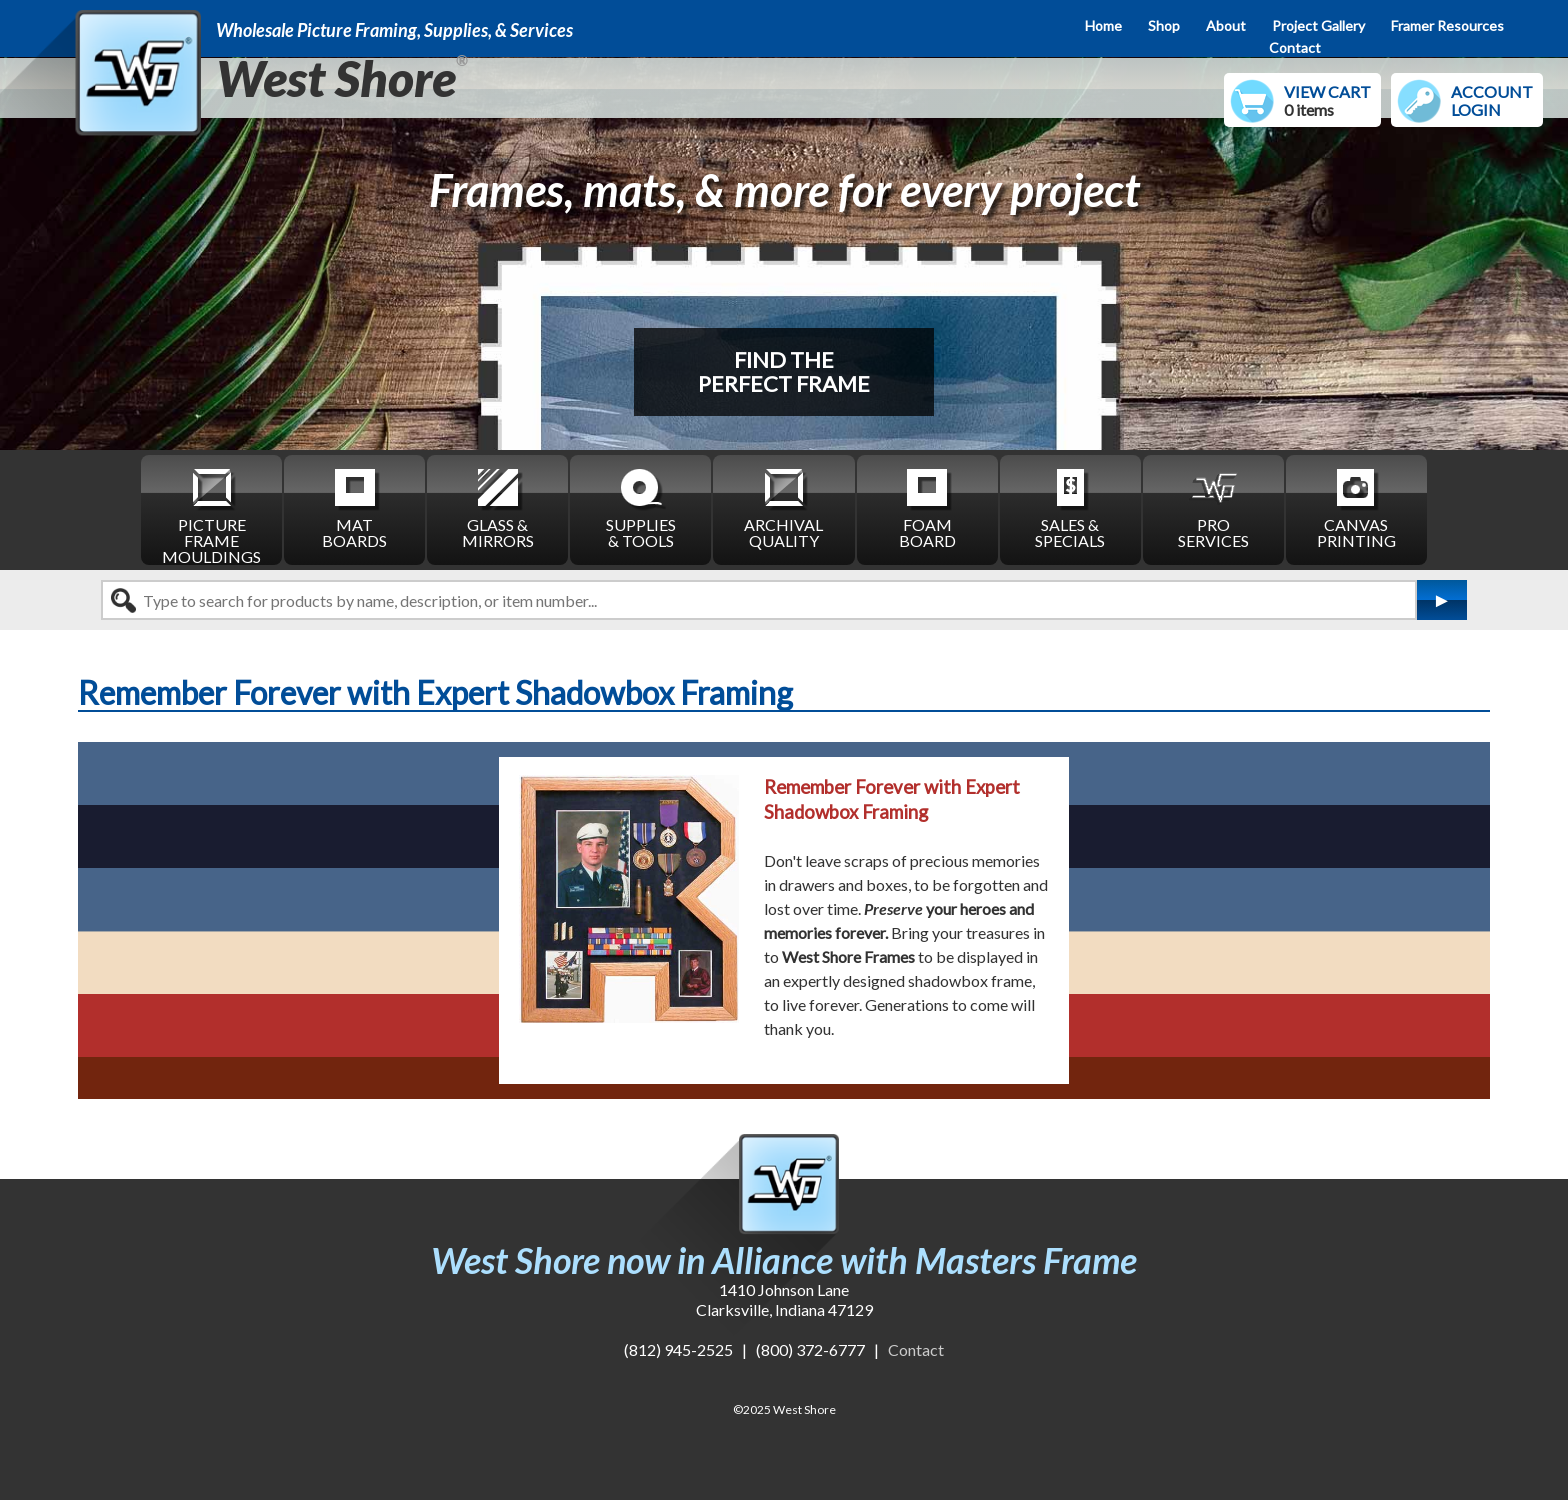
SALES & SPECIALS (1070, 507)
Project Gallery (1318, 25)
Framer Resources (1447, 25)
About (1226, 25)
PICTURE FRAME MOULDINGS (211, 515)
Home (1103, 25)
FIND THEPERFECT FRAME (784, 371)
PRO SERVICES (1213, 507)
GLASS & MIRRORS (498, 507)
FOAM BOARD (927, 507)
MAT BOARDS (354, 507)
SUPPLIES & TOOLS (641, 507)
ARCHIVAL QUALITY (783, 507)
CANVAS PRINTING (1356, 507)
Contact (1295, 47)
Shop (1164, 25)
